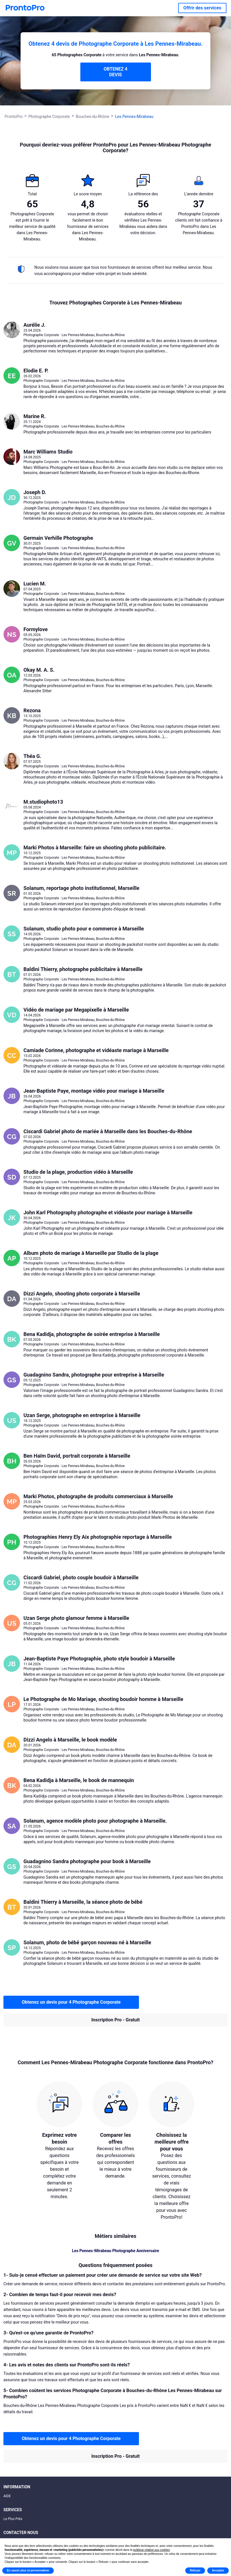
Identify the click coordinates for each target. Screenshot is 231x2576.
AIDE (7, 2496)
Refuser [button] (195, 2570)
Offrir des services (202, 8)
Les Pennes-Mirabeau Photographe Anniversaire (115, 2250)
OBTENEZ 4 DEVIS (115, 71)
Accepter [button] (218, 2570)
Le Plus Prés (12, 2519)
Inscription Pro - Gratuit (115, 2020)
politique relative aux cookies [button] (151, 2549)
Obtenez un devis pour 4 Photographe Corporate (71, 2002)
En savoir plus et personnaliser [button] (28, 2570)
